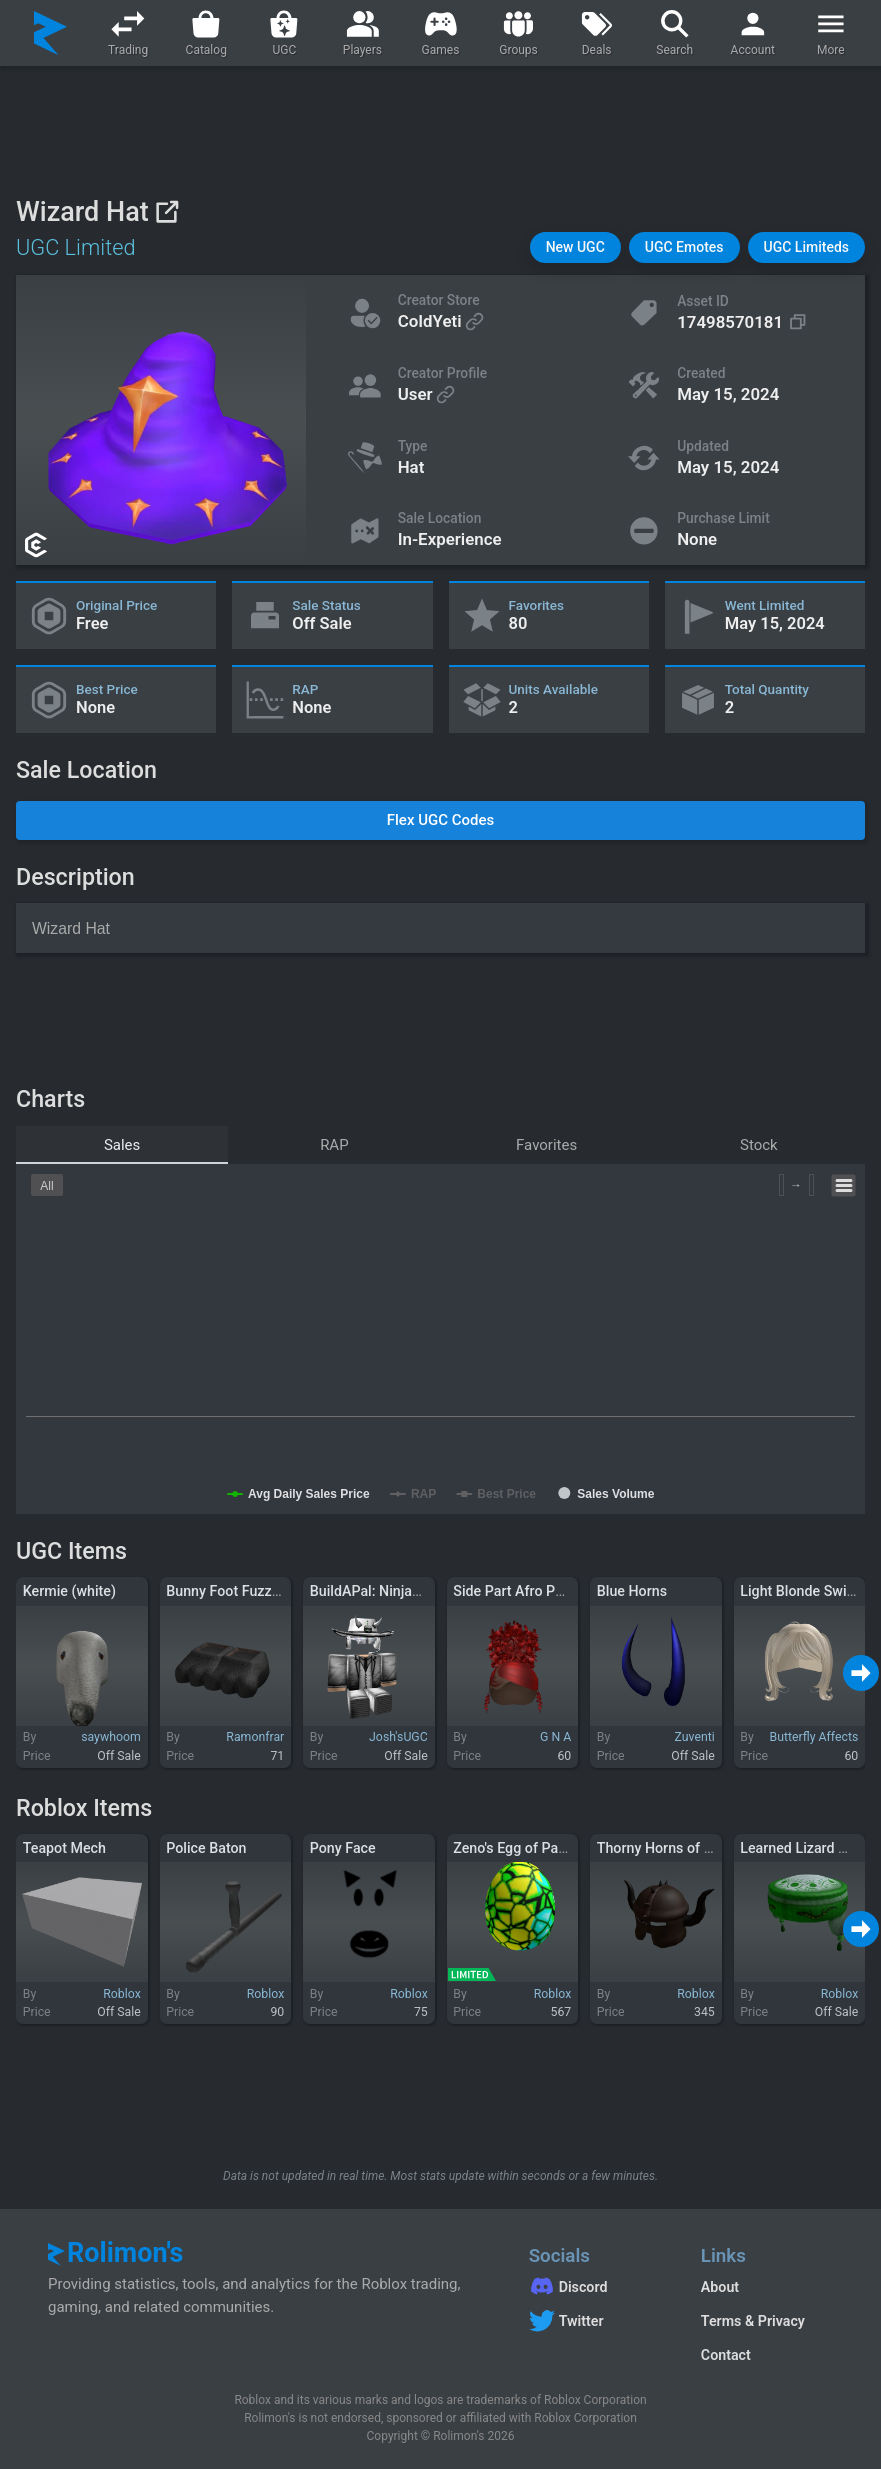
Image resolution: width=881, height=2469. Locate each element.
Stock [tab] (759, 1145)
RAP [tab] (334, 1145)
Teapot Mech (64, 1848)
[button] (575, 247)
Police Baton (206, 1848)
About (720, 2287)
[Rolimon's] (50, 33)
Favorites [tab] (546, 1145)
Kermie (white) (69, 1591)
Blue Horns (632, 1591)
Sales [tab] (122, 1145)
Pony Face (343, 1848)
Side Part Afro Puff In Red (535, 1591)
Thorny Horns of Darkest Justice (700, 1848)
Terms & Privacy (753, 2321)
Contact (726, 2355)
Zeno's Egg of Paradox (523, 1848)
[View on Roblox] (166, 211)
